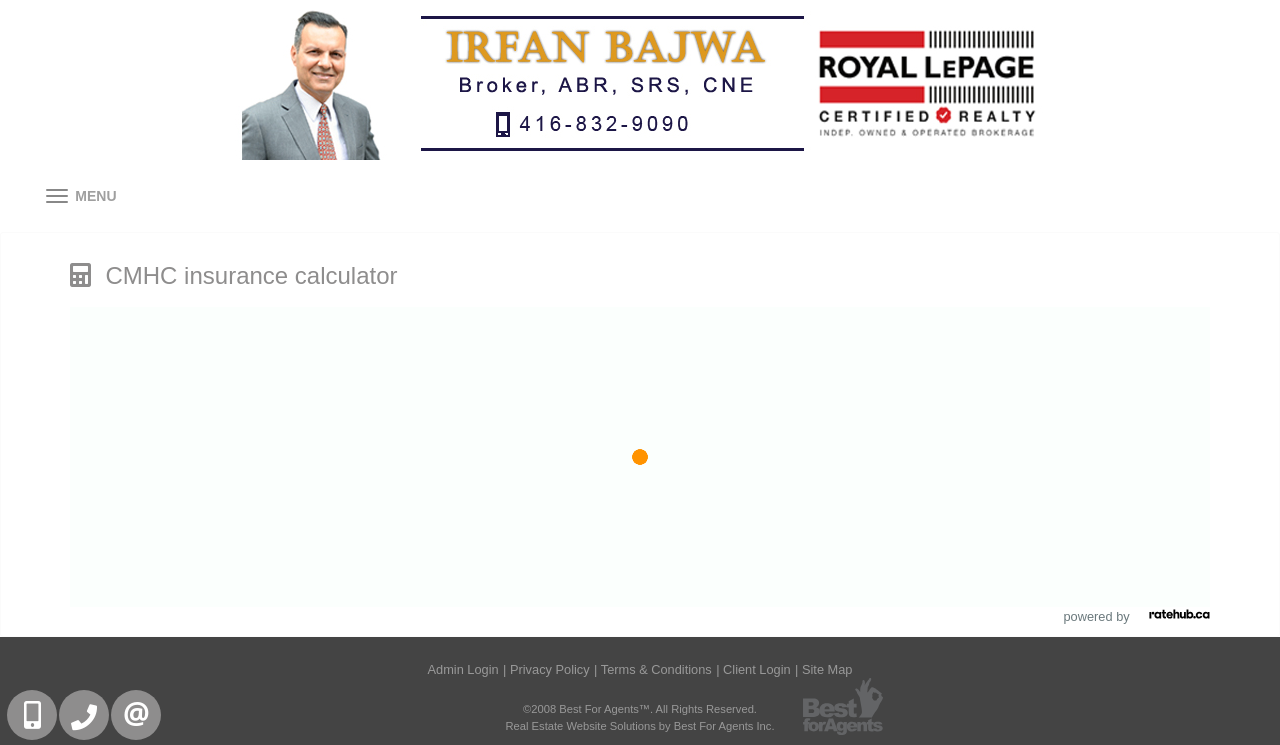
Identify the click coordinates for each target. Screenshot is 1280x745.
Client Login (757, 669)
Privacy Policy (550, 669)
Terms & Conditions (656, 669)
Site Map (827, 669)
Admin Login (463, 669)
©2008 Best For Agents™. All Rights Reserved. (640, 709)
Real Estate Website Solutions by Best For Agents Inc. (639, 726)
